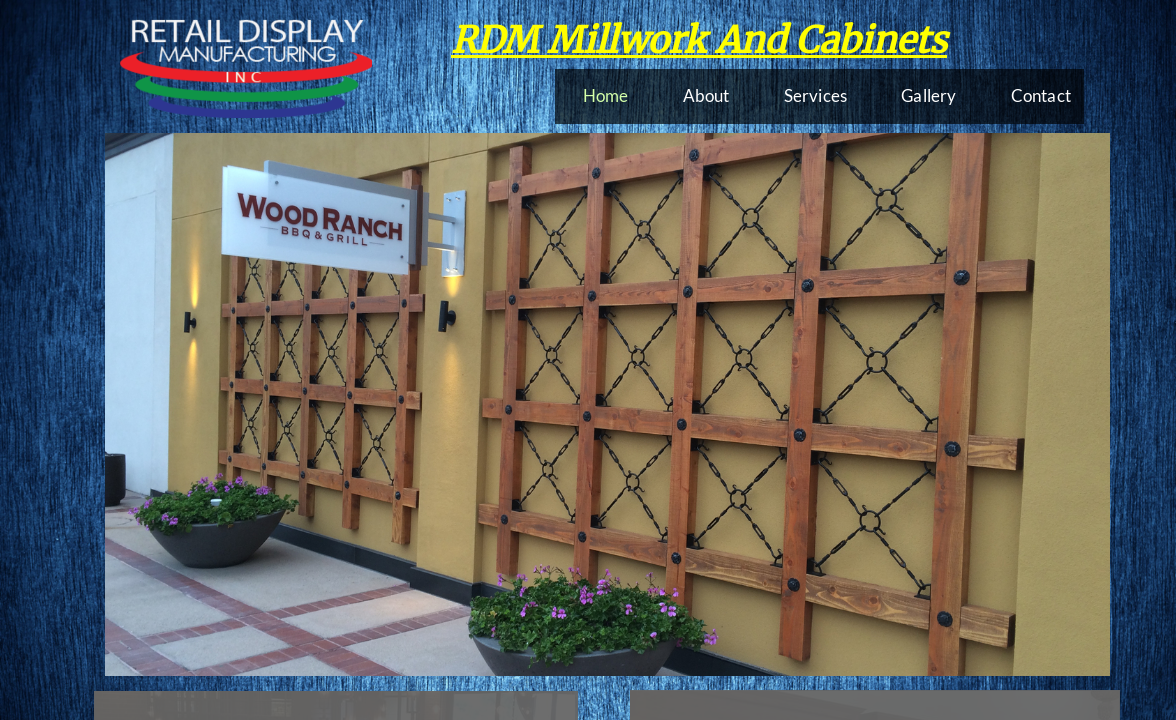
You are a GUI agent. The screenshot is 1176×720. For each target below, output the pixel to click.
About (706, 95)
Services (816, 95)
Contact (1041, 95)
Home (606, 95)
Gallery (928, 95)
